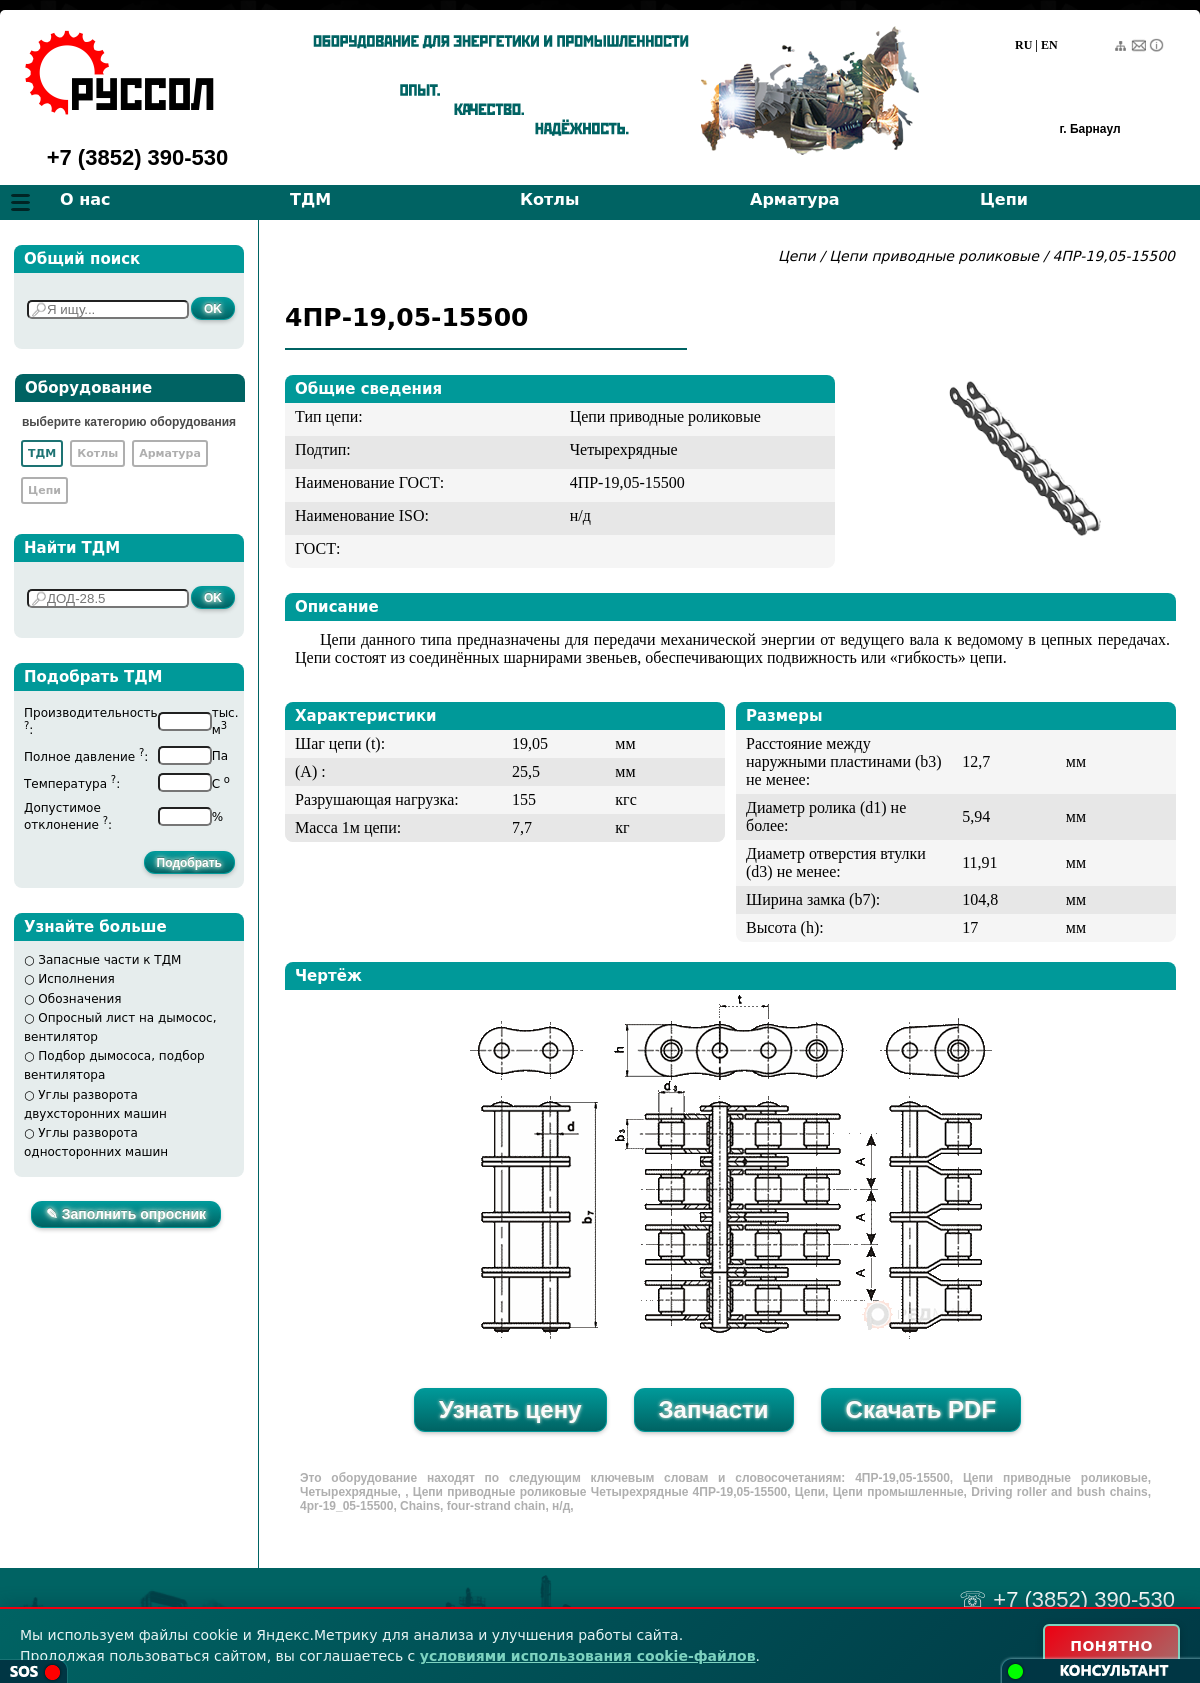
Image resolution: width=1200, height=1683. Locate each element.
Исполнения (76, 979)
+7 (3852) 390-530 (138, 157)
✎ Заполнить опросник (126, 1214)
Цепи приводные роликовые (934, 256)
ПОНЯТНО (1111, 1646)
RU (1023, 45)
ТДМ (310, 199)
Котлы (550, 199)
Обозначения (79, 999)
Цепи (1004, 199)
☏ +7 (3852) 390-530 (1067, 1599)
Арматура (795, 199)
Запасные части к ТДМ (109, 960)
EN (1049, 45)
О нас (85, 199)
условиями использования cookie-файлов (588, 1656)
